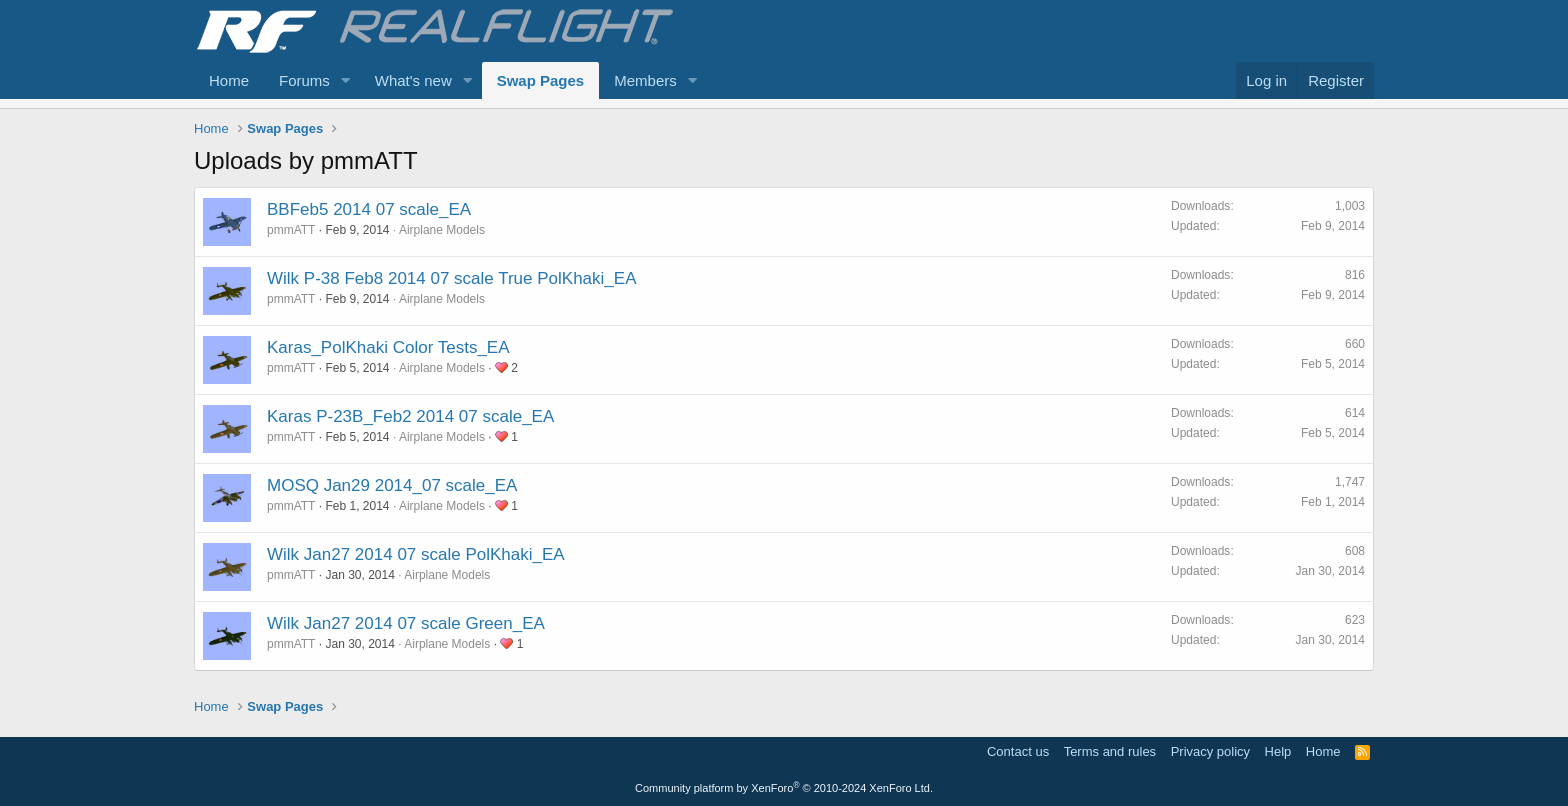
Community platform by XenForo (784, 788)
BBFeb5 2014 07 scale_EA (369, 209)
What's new (413, 80)
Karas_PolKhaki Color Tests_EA (388, 347)
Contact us (1018, 751)
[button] (346, 80)
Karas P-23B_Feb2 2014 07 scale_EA (410, 416)
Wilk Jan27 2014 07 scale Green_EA (406, 623)
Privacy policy (1210, 751)
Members (645, 80)
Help (1278, 751)
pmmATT (291, 230)
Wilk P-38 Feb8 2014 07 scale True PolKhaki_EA (451, 278)
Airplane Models (442, 230)
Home (229, 80)
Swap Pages (541, 80)
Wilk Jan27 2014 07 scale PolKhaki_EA (416, 554)
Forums (304, 80)
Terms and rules (1110, 751)
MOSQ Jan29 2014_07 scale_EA (392, 485)
